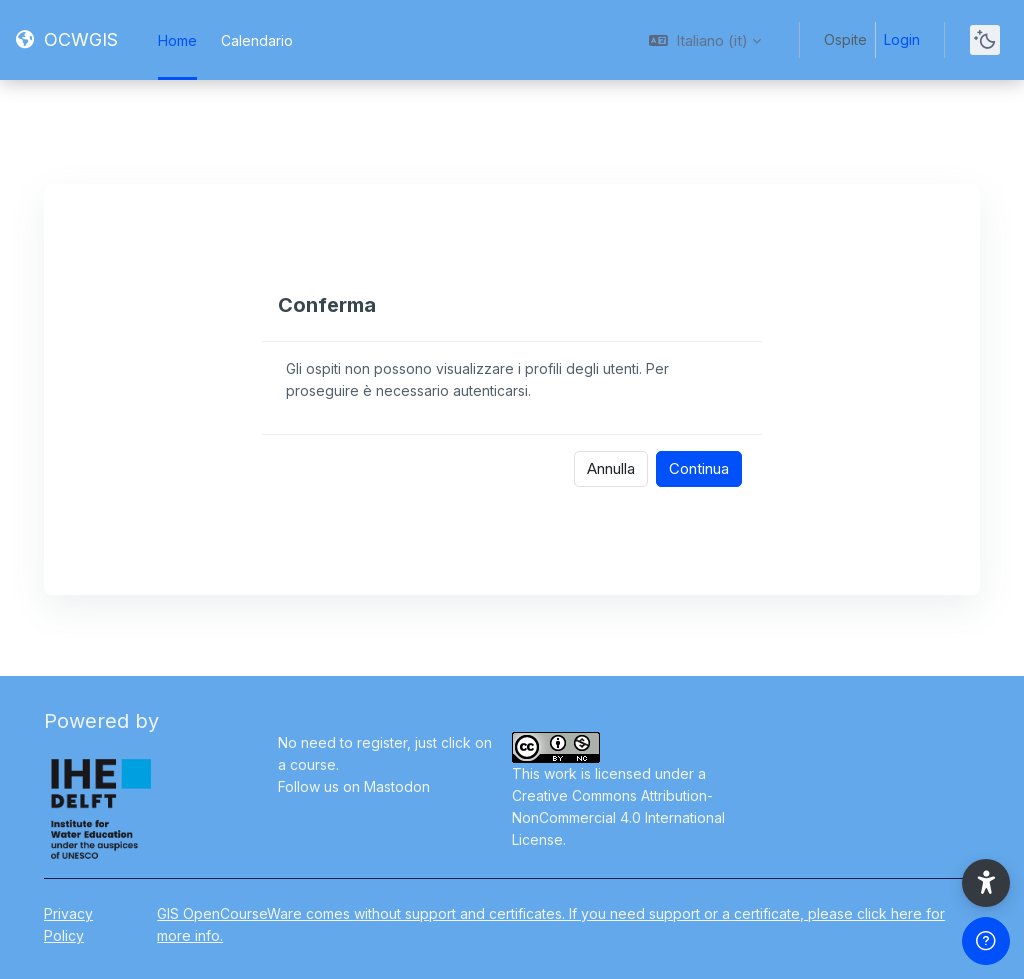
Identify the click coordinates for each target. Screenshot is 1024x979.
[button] (705, 40)
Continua (699, 468)
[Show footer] (986, 941)
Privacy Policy (68, 924)
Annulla (611, 468)
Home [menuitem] (177, 40)
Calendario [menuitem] (257, 40)
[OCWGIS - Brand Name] (67, 40)
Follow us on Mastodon (354, 786)
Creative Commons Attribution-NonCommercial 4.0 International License (618, 817)
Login (902, 39)
